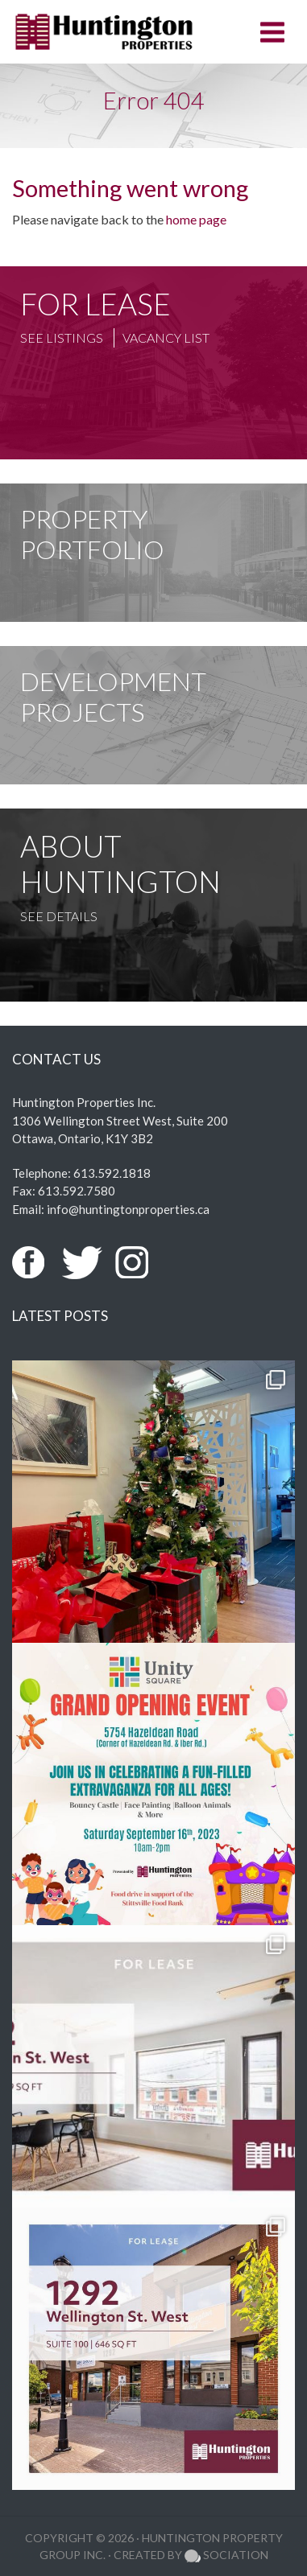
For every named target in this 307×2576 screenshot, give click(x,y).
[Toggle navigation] (272, 32)
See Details (58, 916)
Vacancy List (166, 337)
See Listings (61, 337)
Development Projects (113, 696)
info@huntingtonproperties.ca (128, 1209)
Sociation (226, 2555)
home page (196, 219)
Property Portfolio (92, 534)
